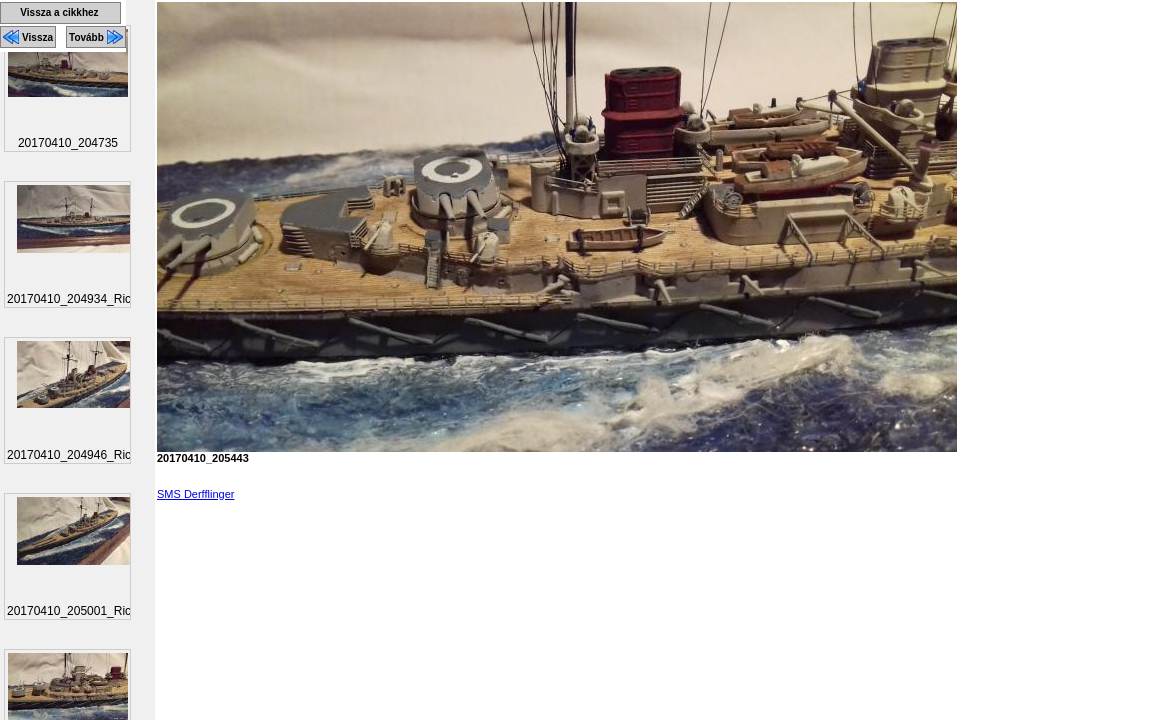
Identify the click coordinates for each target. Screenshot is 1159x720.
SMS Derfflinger (195, 494)
